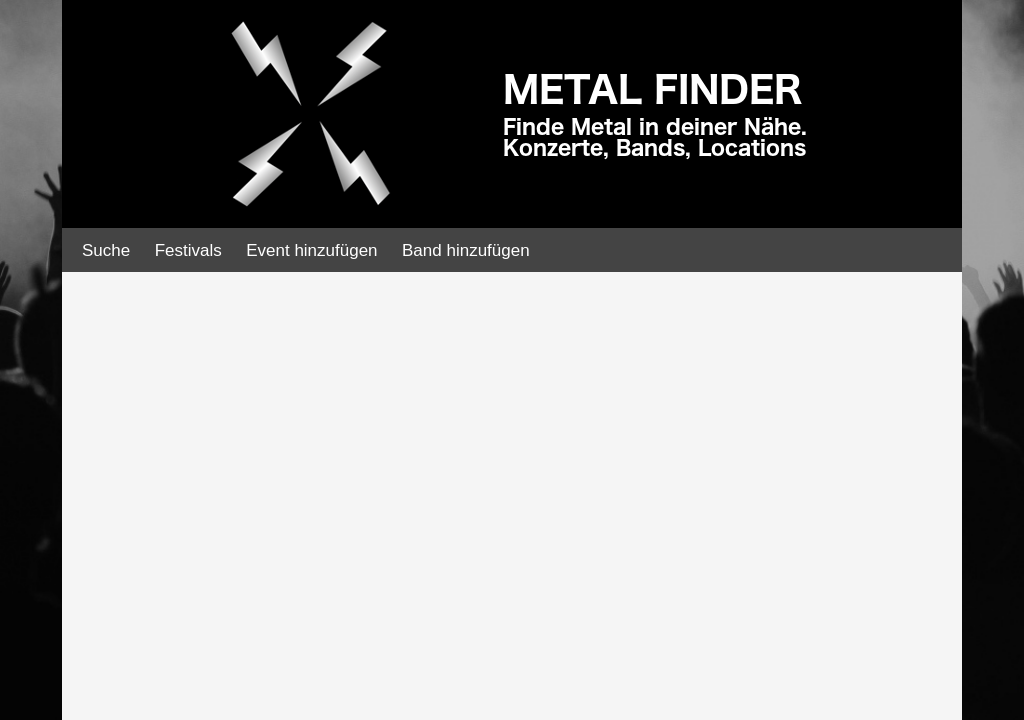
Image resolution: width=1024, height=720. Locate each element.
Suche (106, 250)
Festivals (188, 250)
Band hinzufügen (466, 250)
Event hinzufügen (311, 250)
